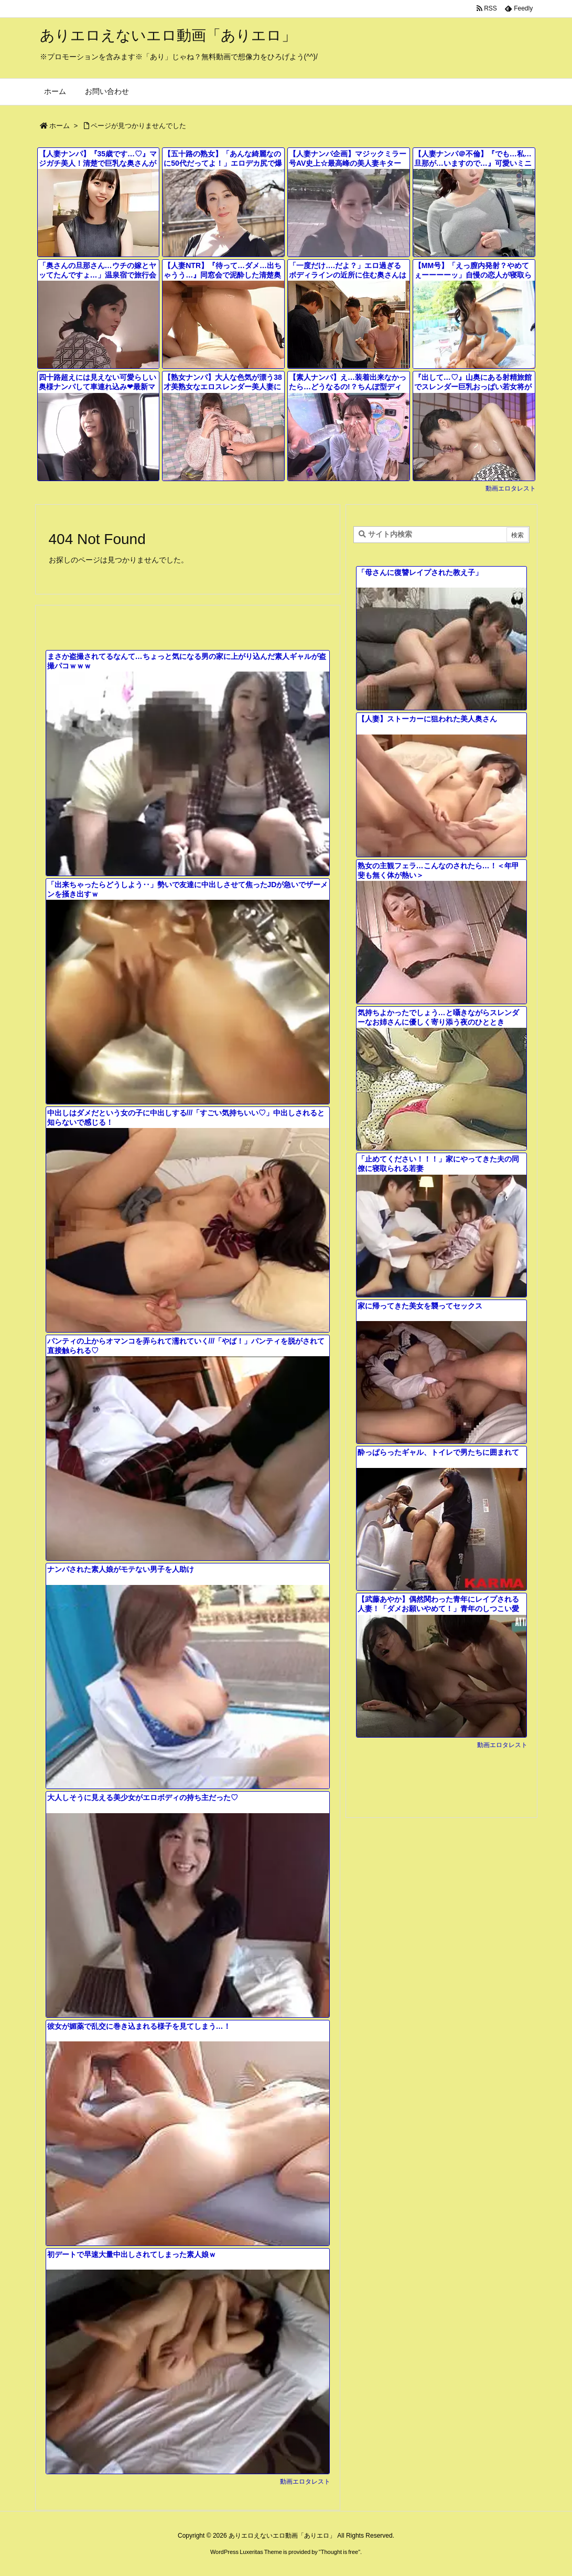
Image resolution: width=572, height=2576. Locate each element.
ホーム (59, 126)
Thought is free (339, 2552)
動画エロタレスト (510, 488)
